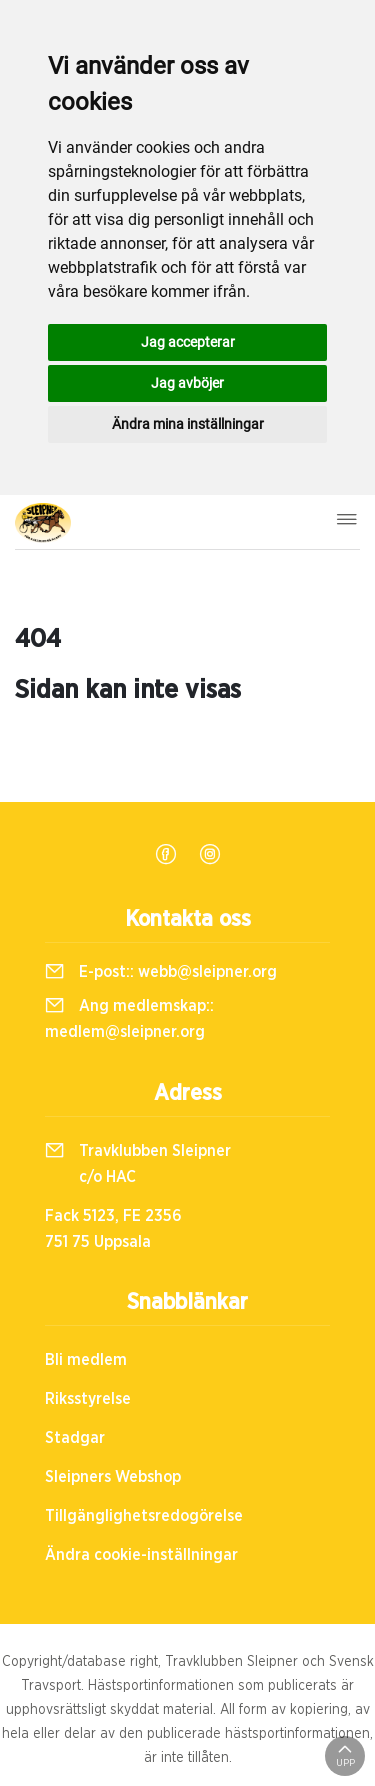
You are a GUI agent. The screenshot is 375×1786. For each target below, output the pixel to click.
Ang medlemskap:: (129, 1019)
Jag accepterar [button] (188, 342)
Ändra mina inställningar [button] (188, 424)
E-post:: (161, 972)
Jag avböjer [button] (187, 383)
